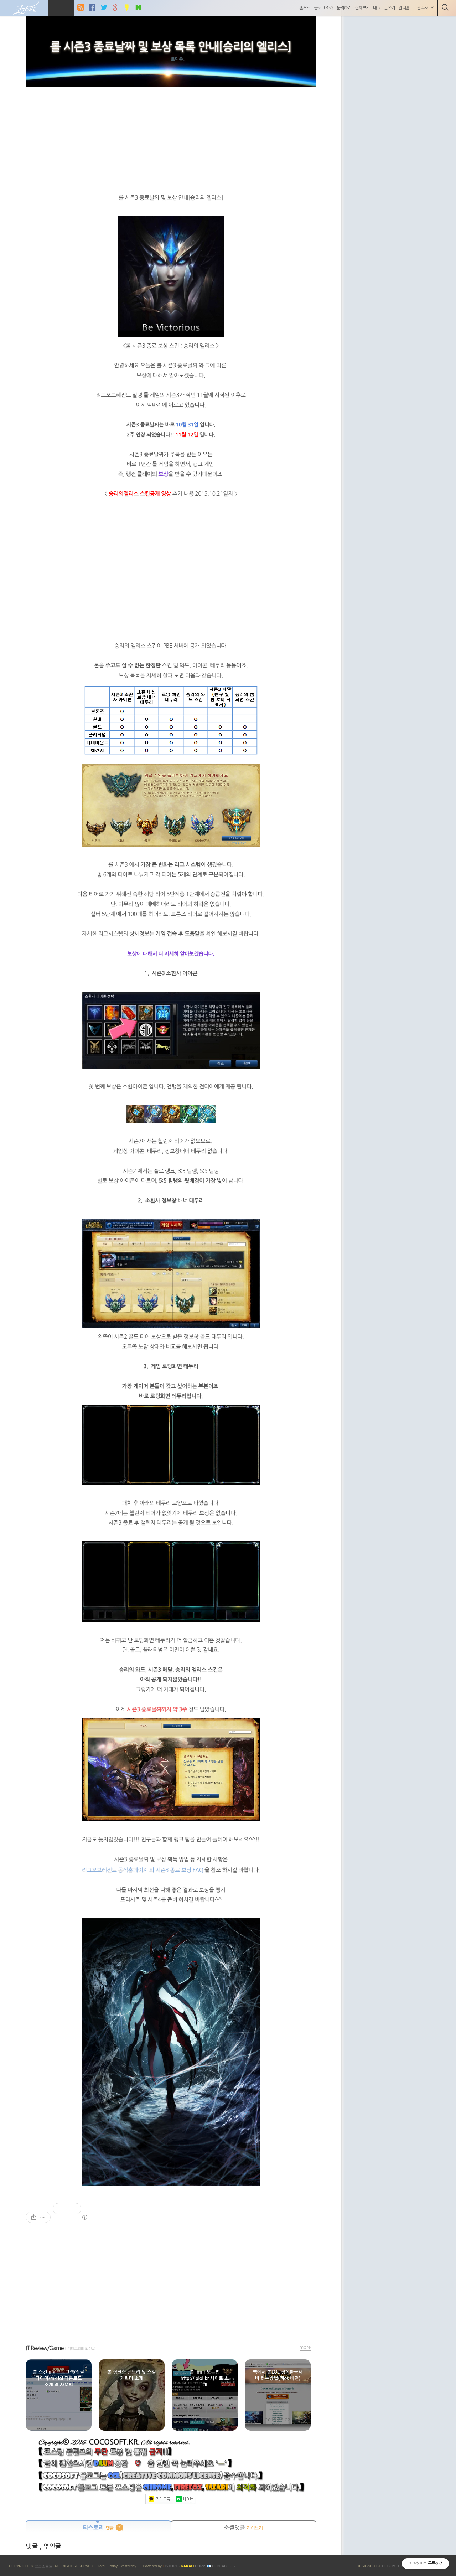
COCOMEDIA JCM (397, 2566)
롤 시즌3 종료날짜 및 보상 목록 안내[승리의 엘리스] (170, 47)
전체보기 (360, 8)
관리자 (424, 7)
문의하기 (342, 8)
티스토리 (98, 2527)
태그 (375, 8)
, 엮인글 (50, 2546)
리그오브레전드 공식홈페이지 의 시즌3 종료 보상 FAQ (142, 1870)
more (305, 2347)
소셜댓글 (243, 2527)
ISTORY (170, 2566)
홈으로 (303, 8)
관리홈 (402, 8)
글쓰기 (388, 8)
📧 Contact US (221, 2566)
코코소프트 (43, 2566)
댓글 (33, 2546)
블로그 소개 (322, 8)
